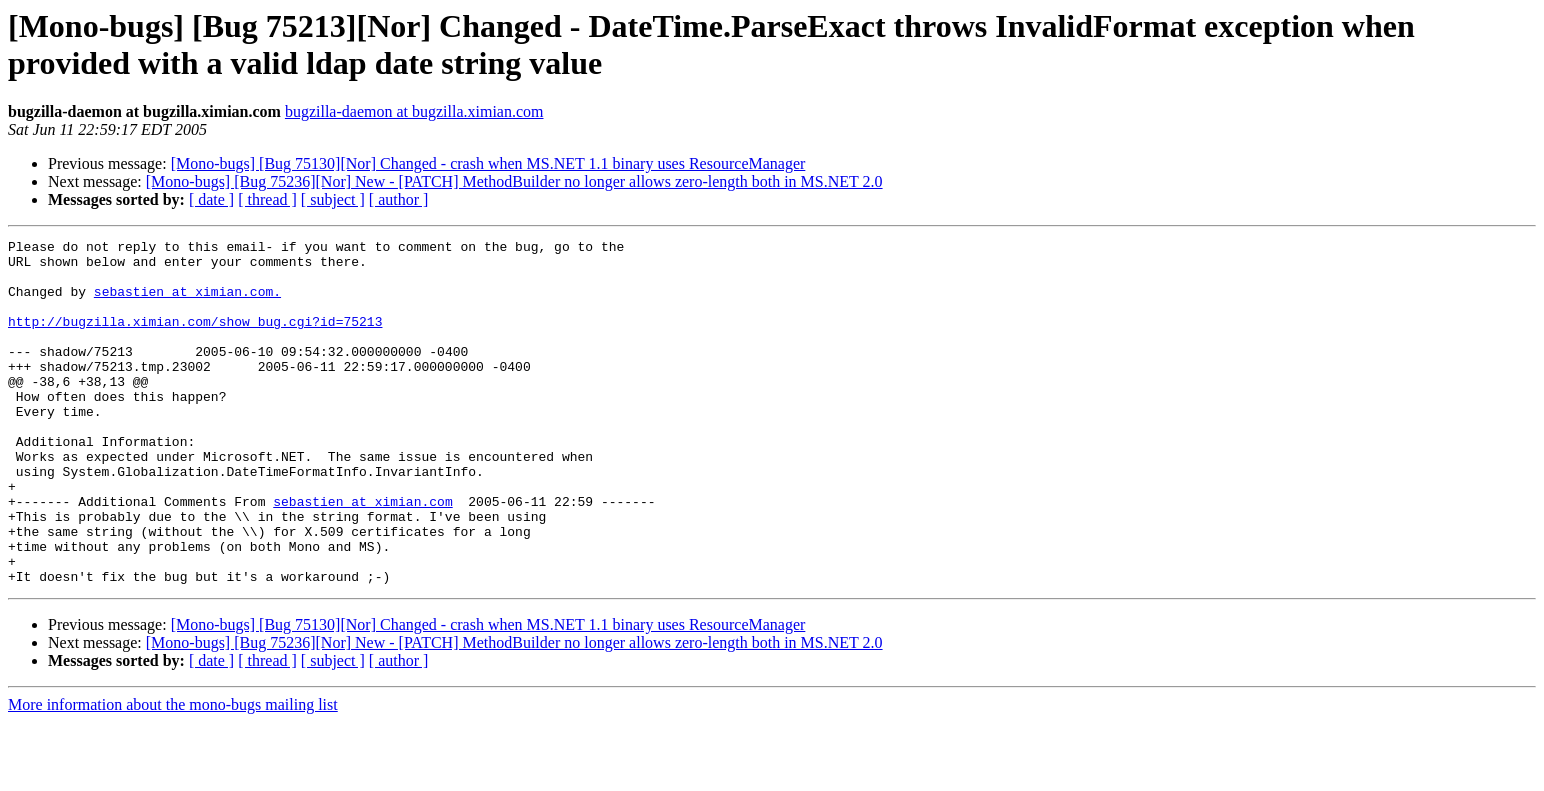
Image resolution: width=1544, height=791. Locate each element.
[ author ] (399, 199)
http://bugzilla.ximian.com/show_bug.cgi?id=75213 (195, 339)
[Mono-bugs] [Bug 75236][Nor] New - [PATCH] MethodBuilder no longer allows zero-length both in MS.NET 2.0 (514, 181)
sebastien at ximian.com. (187, 303)
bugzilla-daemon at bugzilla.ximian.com (414, 111)
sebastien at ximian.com (362, 555)
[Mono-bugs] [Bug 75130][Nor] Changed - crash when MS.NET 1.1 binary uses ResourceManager (488, 163)
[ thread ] (267, 199)
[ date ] (211, 199)
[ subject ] (333, 199)
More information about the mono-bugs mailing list (173, 773)
